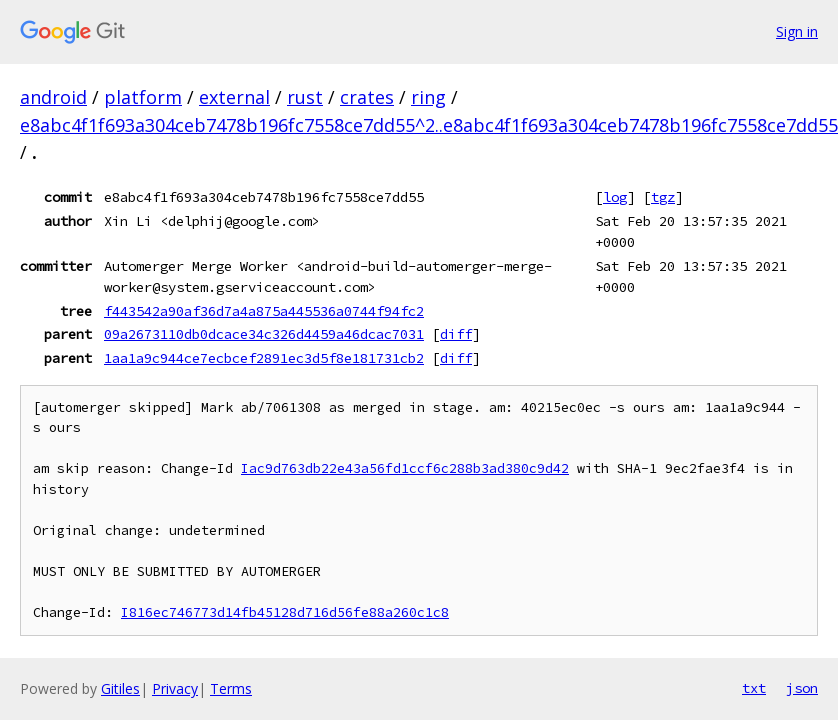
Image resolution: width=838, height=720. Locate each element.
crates (367, 97)
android (53, 97)
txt (754, 688)
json (802, 688)
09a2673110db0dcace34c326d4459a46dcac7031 (264, 334)
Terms (231, 688)
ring (428, 97)
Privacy (175, 688)
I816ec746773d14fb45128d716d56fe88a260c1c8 (285, 612)
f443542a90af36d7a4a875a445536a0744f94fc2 (264, 311)
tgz (663, 197)
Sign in (797, 31)
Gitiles (120, 688)
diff (456, 334)
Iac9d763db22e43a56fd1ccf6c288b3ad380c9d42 (405, 468)
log (615, 197)
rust (305, 97)
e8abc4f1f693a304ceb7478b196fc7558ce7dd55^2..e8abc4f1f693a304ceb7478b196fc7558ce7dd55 (429, 125)
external (234, 97)
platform (143, 97)
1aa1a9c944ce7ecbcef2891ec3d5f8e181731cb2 (264, 358)
